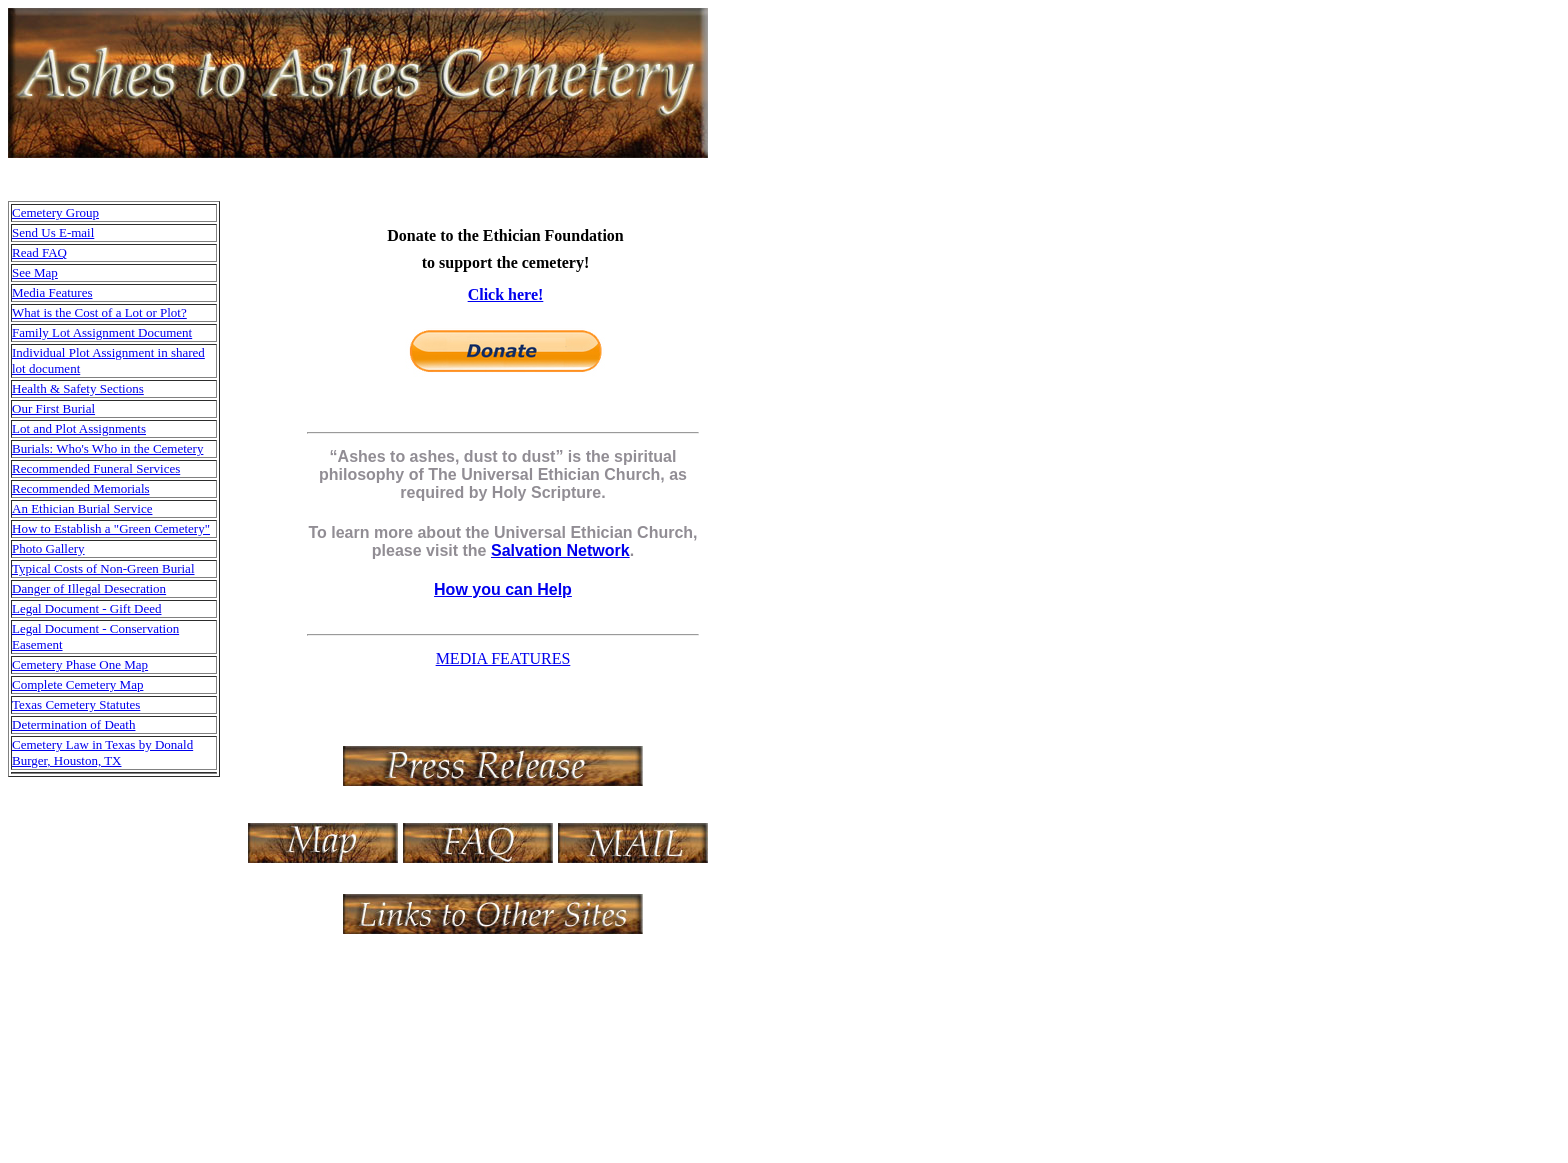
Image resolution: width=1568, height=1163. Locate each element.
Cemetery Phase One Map (80, 664)
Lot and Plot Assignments (79, 428)
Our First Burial (53, 408)
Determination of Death (73, 724)
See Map (35, 272)
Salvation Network (560, 550)
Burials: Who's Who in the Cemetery (107, 448)
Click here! (506, 294)
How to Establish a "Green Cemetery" (111, 528)
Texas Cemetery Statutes (76, 704)
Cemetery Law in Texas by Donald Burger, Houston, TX (102, 752)
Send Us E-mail (53, 232)
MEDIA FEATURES (503, 658)
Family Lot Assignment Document (102, 332)
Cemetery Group (55, 212)
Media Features (52, 292)
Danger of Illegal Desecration (89, 588)
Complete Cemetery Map (77, 684)
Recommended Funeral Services (96, 468)
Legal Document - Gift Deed (86, 608)
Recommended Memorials (81, 488)
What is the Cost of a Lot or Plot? (99, 312)
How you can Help (503, 589)
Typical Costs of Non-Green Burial (103, 568)
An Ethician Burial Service (82, 508)
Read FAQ (39, 252)
